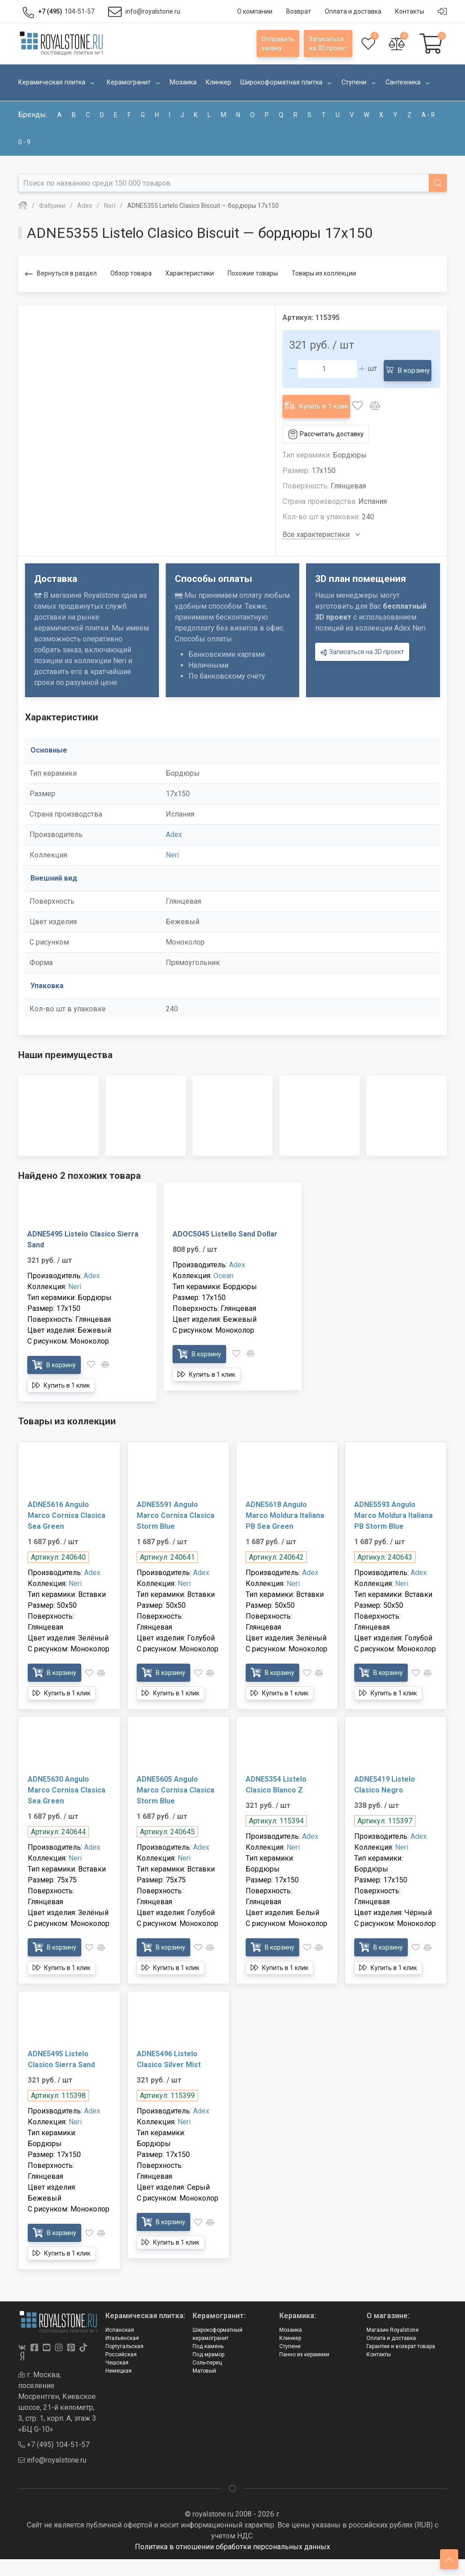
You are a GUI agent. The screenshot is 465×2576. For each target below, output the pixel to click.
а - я (428, 114)
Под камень (208, 2363)
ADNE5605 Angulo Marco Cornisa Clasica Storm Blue (175, 1807)
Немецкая (118, 2387)
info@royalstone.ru (52, 2477)
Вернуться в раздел (61, 274)
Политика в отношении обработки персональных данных (232, 2563)
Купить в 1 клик (317, 425)
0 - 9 (24, 142)
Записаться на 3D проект (362, 669)
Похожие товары (253, 273)
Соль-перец (207, 2379)
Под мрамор (208, 2371)
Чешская (117, 2379)
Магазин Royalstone (392, 2347)
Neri (172, 871)
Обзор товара (131, 273)
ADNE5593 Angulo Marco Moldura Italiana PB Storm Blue (393, 1532)
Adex (174, 851)
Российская (121, 2371)
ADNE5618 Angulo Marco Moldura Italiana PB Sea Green (285, 1532)
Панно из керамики (304, 2371)
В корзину (314, 393)
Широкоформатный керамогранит (217, 2351)
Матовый (204, 2387)
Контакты (378, 2371)
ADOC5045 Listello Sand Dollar (225, 1250)
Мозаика (290, 2347)
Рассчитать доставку (325, 451)
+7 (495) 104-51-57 (53, 2461)
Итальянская (122, 2355)
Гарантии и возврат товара (400, 2363)
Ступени (290, 2363)
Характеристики (189, 273)
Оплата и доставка (391, 2355)
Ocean (223, 1292)
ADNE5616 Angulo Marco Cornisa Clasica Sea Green (66, 1532)
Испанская (119, 2347)
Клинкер (290, 2355)
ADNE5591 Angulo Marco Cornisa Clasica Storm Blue (175, 1532)
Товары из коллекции (324, 273)
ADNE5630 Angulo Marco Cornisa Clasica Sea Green (66, 1807)
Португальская (124, 2363)
